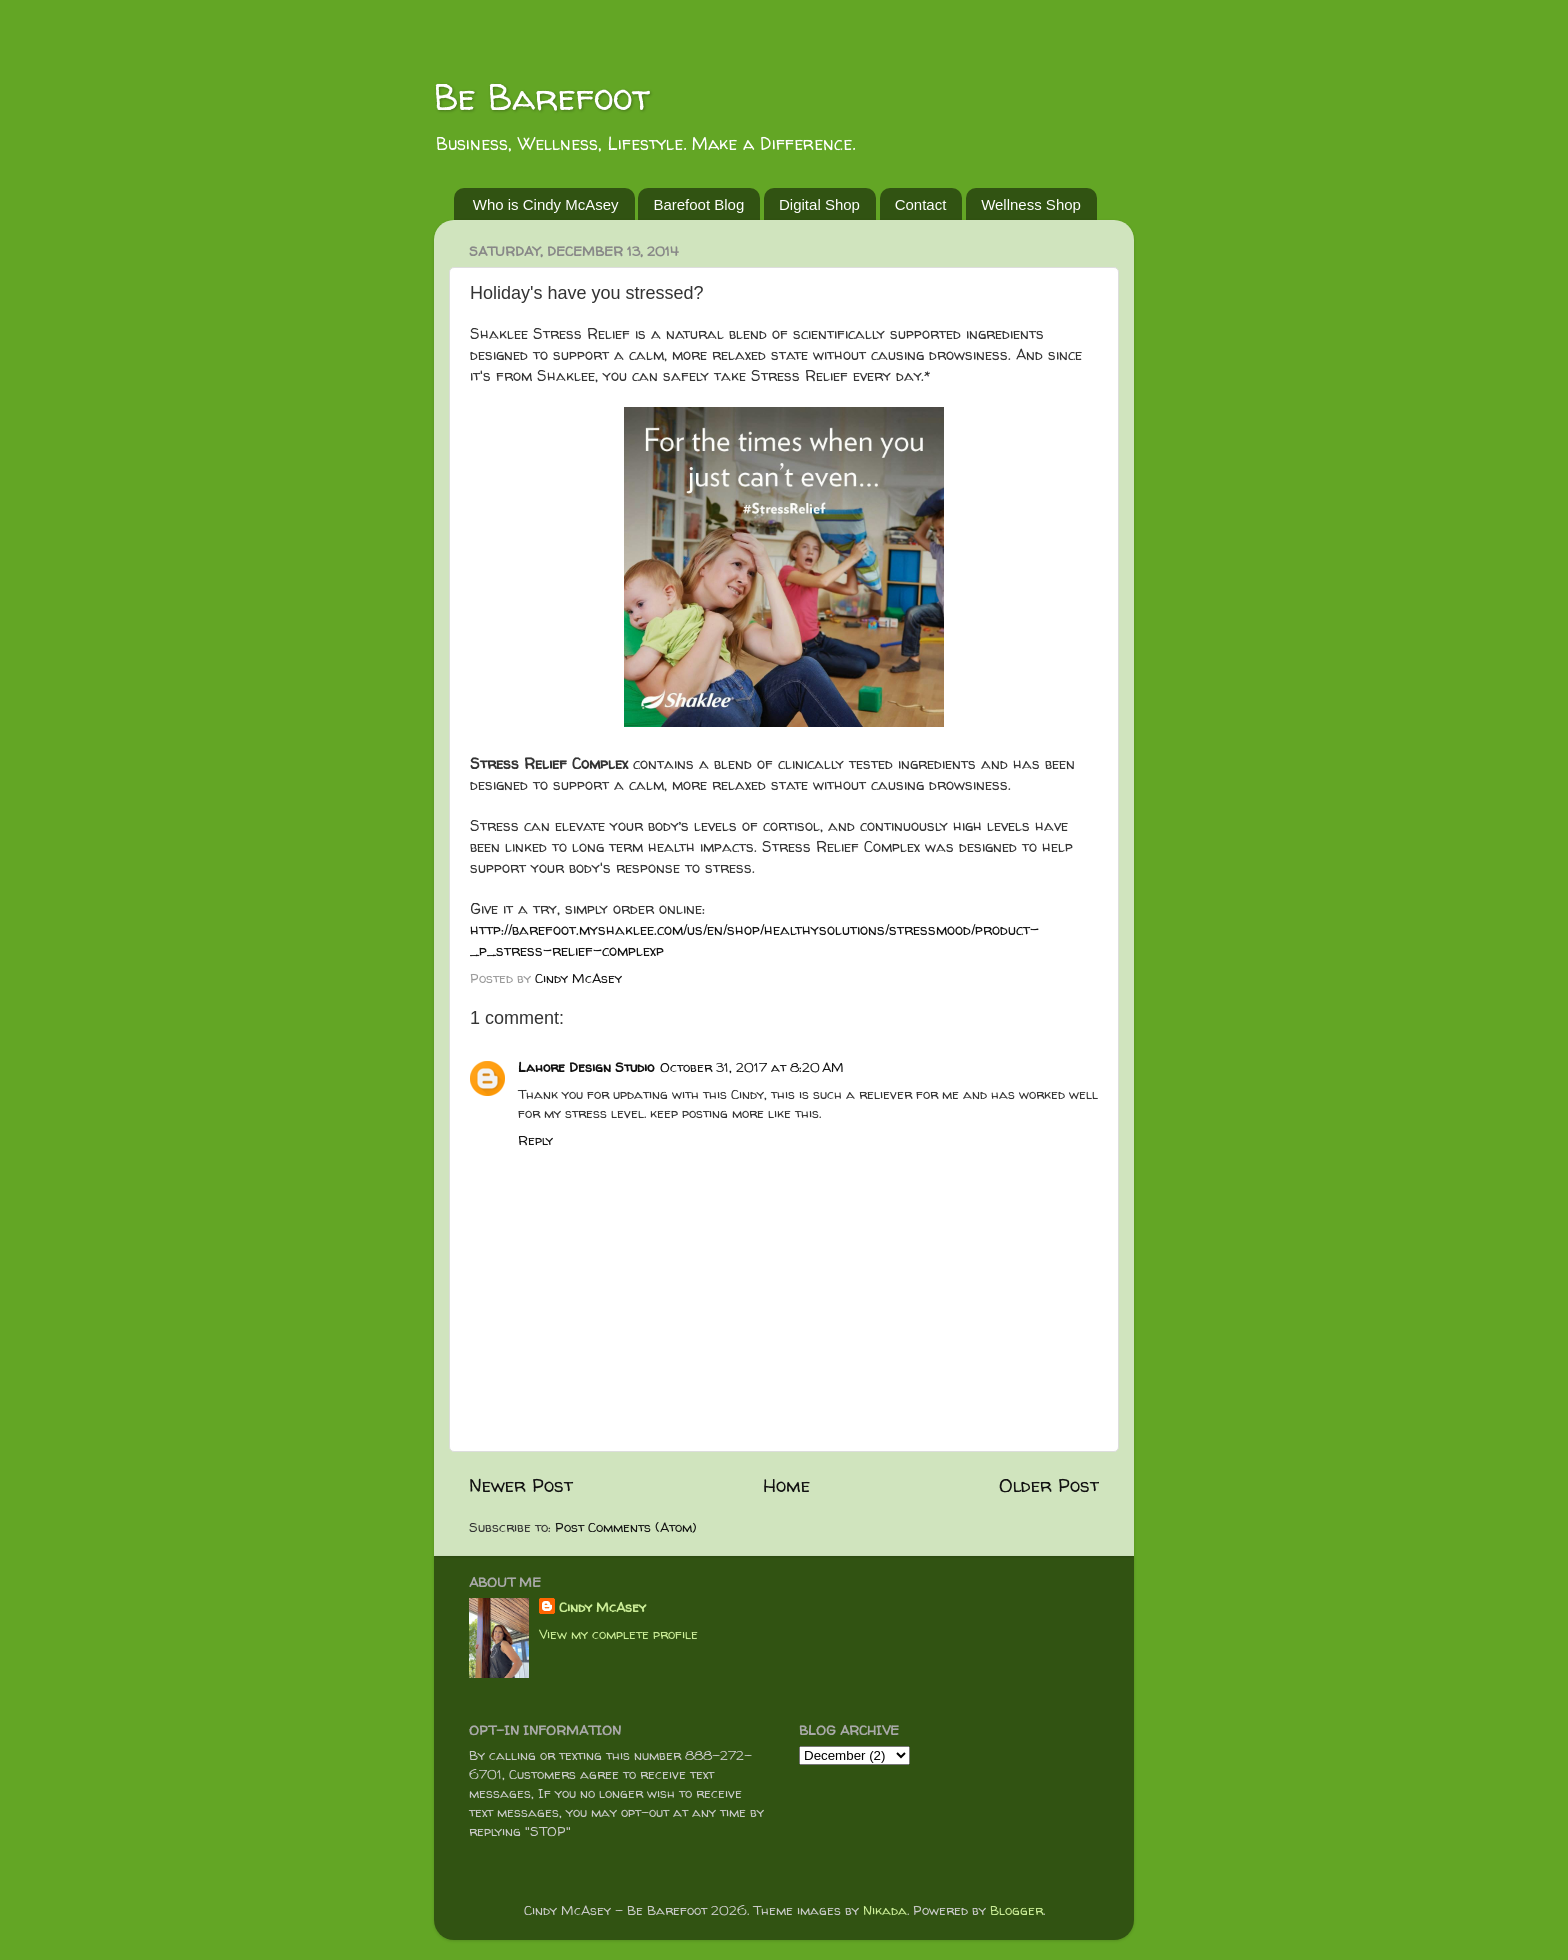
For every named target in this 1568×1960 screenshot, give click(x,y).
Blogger (1016, 1910)
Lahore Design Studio (586, 1067)
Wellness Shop (1031, 204)
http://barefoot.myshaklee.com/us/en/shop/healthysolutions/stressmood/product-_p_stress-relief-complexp (754, 940)
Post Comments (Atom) (626, 1527)
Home (786, 1485)
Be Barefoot (542, 96)
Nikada (885, 1910)
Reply (535, 1140)
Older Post (1049, 1485)
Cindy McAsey (602, 1607)
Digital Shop (819, 204)
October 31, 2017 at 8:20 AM (752, 1067)
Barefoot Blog (698, 204)
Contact (921, 204)
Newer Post (521, 1485)
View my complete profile (618, 1634)
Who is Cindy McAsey (546, 204)
